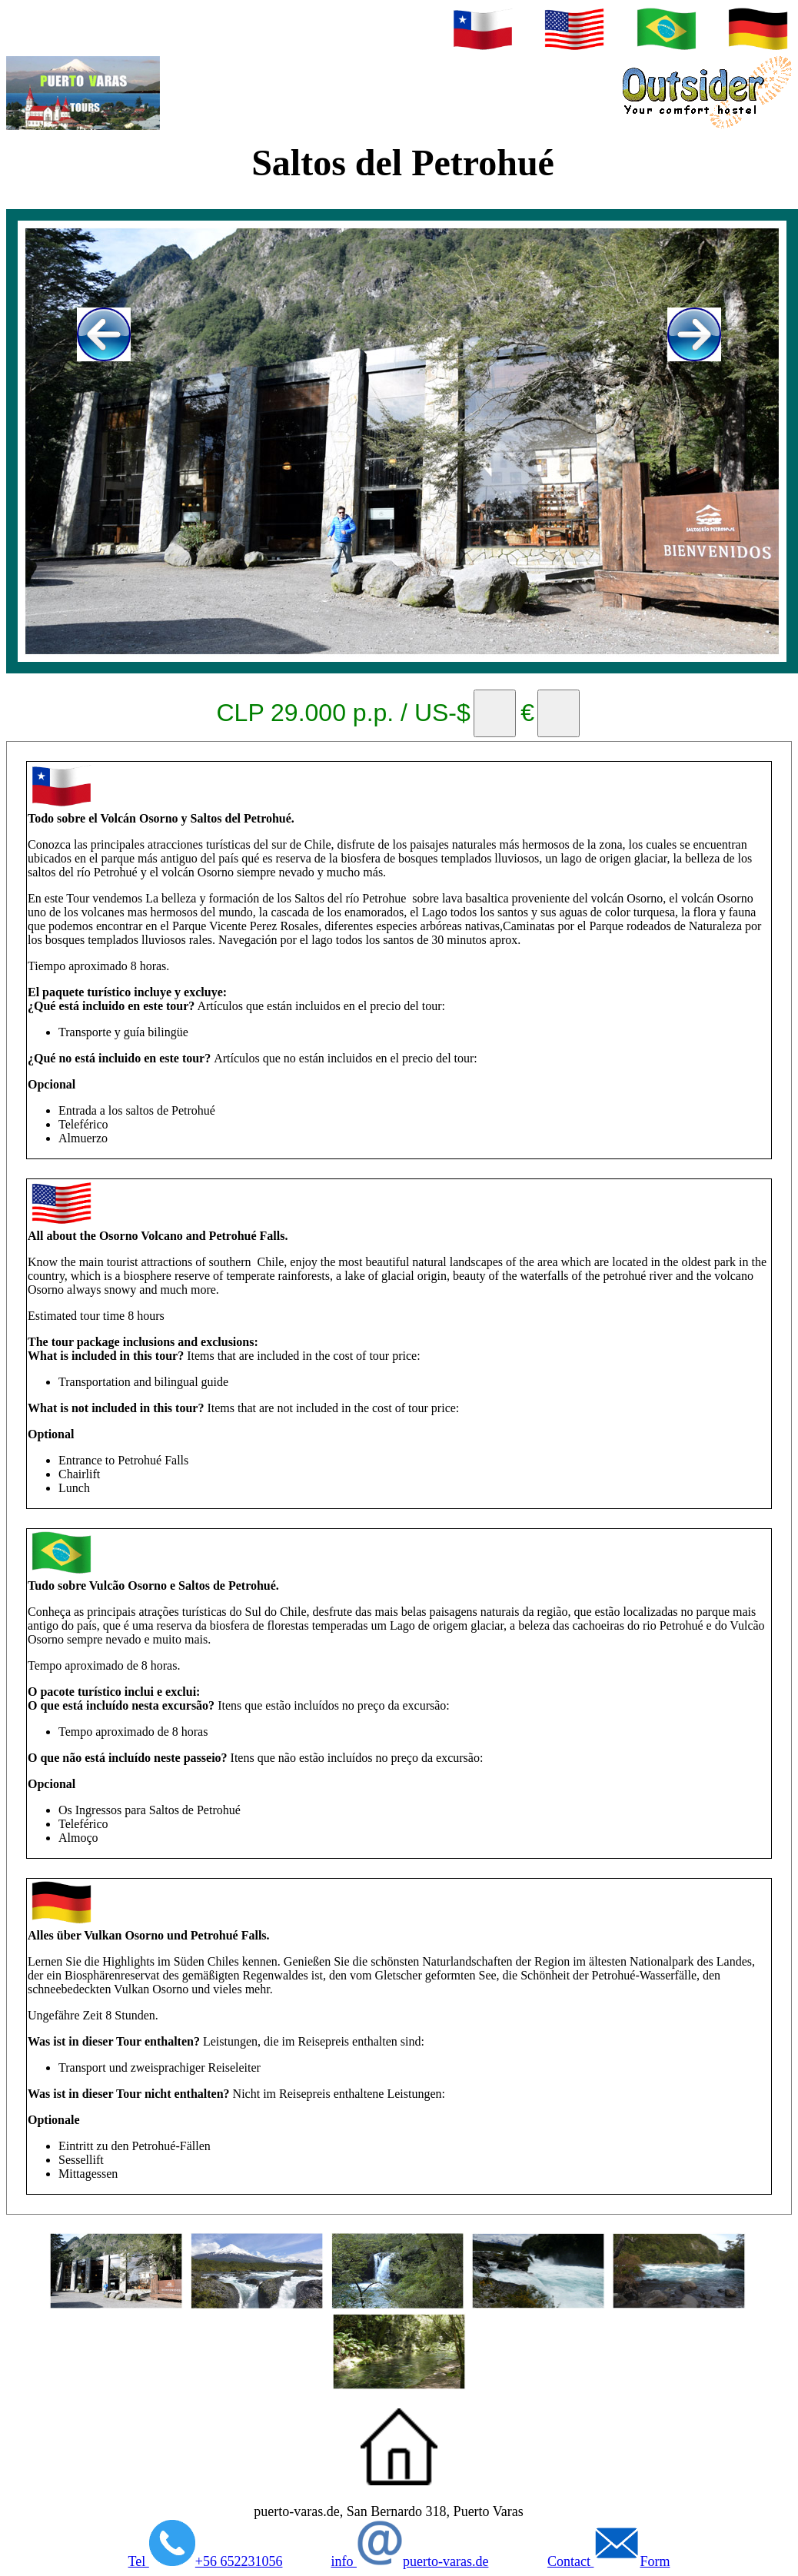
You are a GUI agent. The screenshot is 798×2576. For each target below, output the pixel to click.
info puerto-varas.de (409, 2561)
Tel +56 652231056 (205, 2561)
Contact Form (608, 2561)
